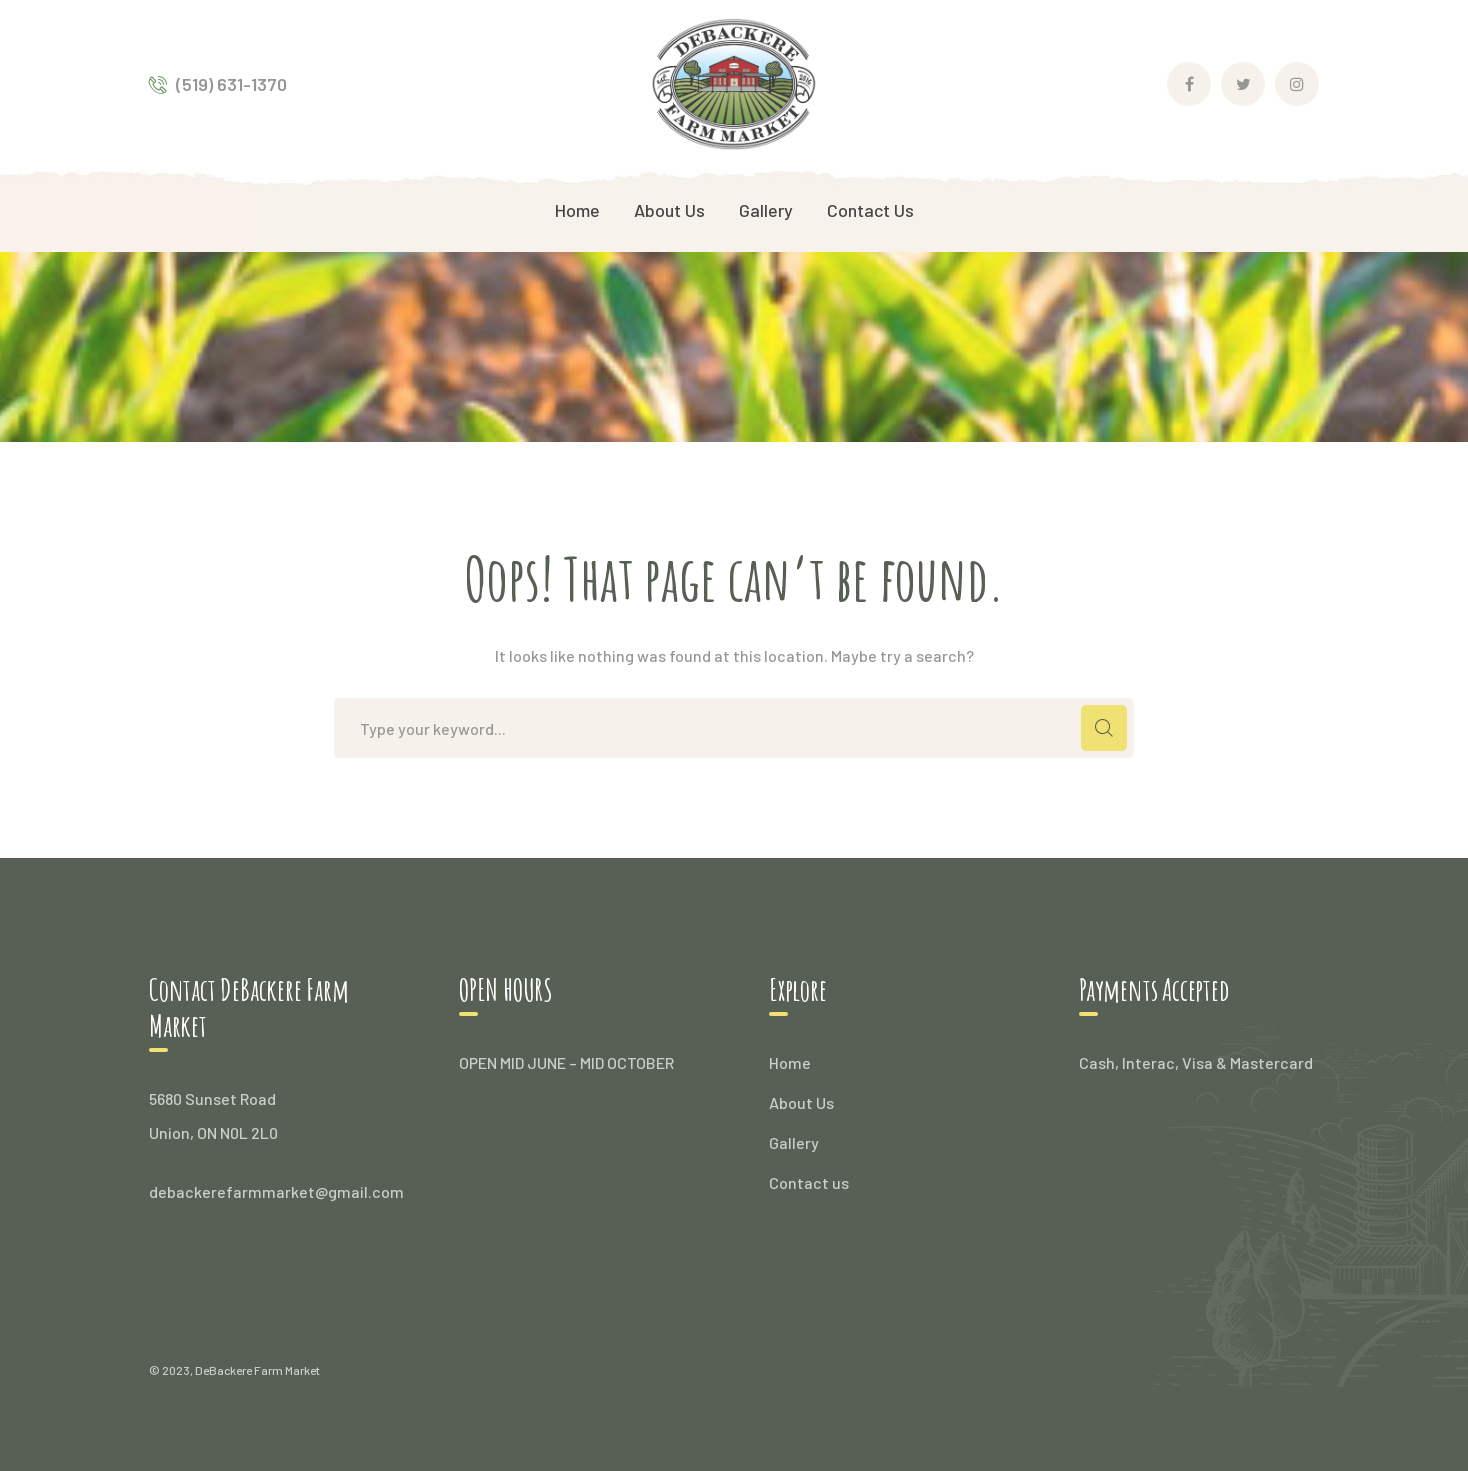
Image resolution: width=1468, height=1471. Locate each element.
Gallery (794, 1142)
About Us (801, 1102)
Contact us (809, 1182)
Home (790, 1062)
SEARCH (1104, 728)
